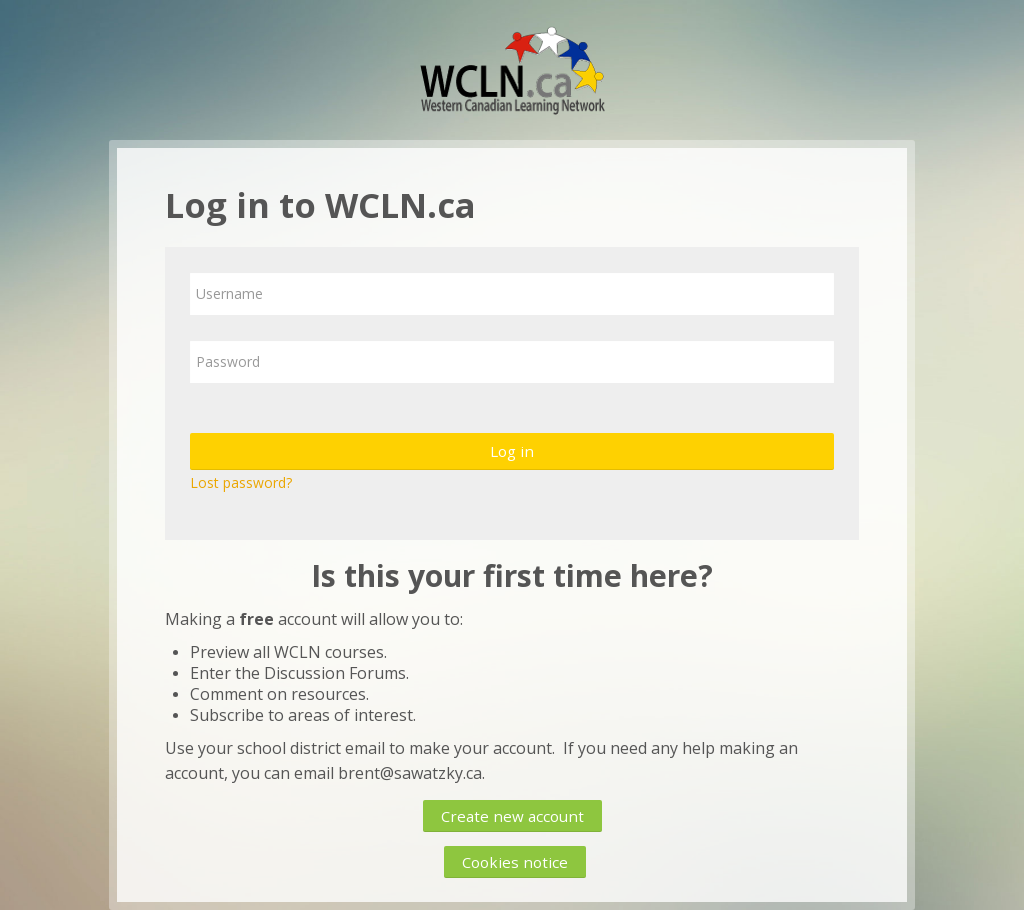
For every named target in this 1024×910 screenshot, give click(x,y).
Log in (512, 451)
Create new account (512, 816)
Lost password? (241, 482)
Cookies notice (515, 862)
